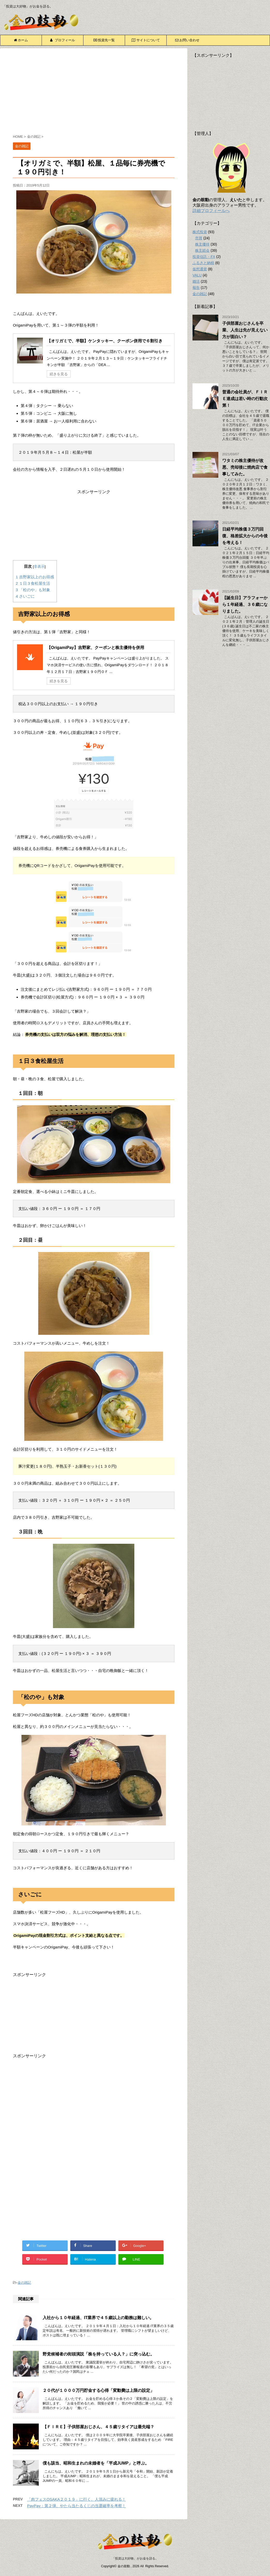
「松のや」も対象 (33, 590)
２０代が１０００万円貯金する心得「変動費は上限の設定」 (98, 2390)
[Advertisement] (93, 92)
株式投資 (199, 232)
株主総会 (202, 250)
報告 (196, 288)
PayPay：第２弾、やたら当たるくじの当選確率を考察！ (76, 2506)
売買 (198, 238)
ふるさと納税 (203, 263)
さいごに (25, 596)
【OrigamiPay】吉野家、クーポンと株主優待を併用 (95, 647)
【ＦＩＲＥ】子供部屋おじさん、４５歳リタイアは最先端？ (98, 2427)
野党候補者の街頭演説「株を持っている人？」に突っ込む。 (98, 2354)
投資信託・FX (203, 257)
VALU (197, 275)
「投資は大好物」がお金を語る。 (135, 2558)
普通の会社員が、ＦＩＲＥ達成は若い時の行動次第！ (245, 399)
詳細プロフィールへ (211, 210)
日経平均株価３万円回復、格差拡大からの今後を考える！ (245, 536)
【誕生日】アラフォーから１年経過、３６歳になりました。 (245, 604)
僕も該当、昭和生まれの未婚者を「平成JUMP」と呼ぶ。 (96, 2463)
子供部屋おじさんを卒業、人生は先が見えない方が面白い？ (245, 330)
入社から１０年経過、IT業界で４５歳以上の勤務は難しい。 (98, 2317)
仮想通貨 (199, 269)
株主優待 (202, 244)
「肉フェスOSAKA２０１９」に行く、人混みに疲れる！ (76, 2499)
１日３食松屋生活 (33, 583)
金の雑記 (24, 2283)
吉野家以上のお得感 (35, 577)
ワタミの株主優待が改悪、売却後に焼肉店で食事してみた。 (245, 467)
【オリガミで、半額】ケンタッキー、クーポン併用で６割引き (105, 341)
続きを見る (59, 374)
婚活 (196, 281)
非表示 (39, 566)
